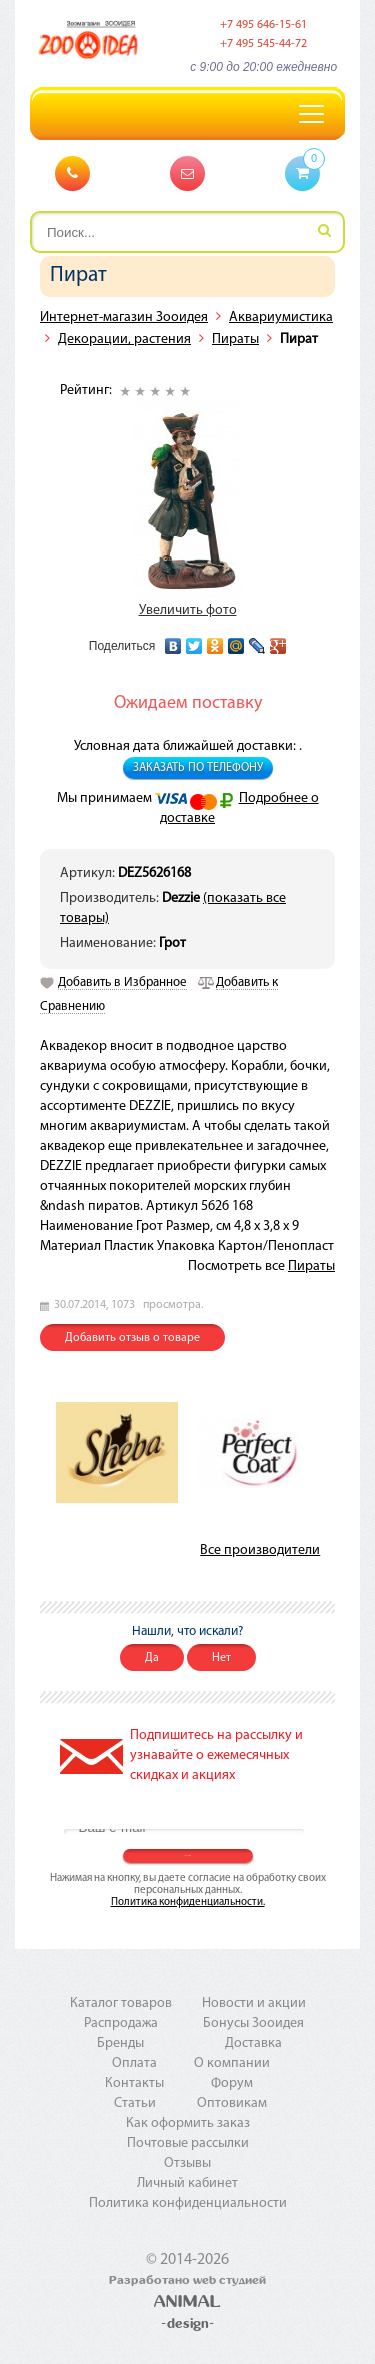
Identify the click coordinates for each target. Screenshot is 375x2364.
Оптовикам (232, 2103)
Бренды (120, 2043)
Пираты (235, 339)
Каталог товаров (121, 2003)
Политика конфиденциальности (188, 2203)
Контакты (134, 2083)
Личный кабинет (187, 2183)
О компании (232, 2063)
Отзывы (187, 2163)
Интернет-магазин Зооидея (124, 317)
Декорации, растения (124, 339)
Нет (221, 1658)
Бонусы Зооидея (253, 2023)
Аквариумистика (281, 317)
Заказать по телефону (198, 768)
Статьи (135, 2103)
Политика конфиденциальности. (188, 1902)
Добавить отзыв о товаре (132, 1338)
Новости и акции (254, 2003)
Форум (232, 2083)
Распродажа (121, 2023)
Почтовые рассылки (188, 2143)
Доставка (253, 2043)
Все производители (260, 1550)
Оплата (134, 2063)
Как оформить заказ (188, 2123)
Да (152, 1658)
